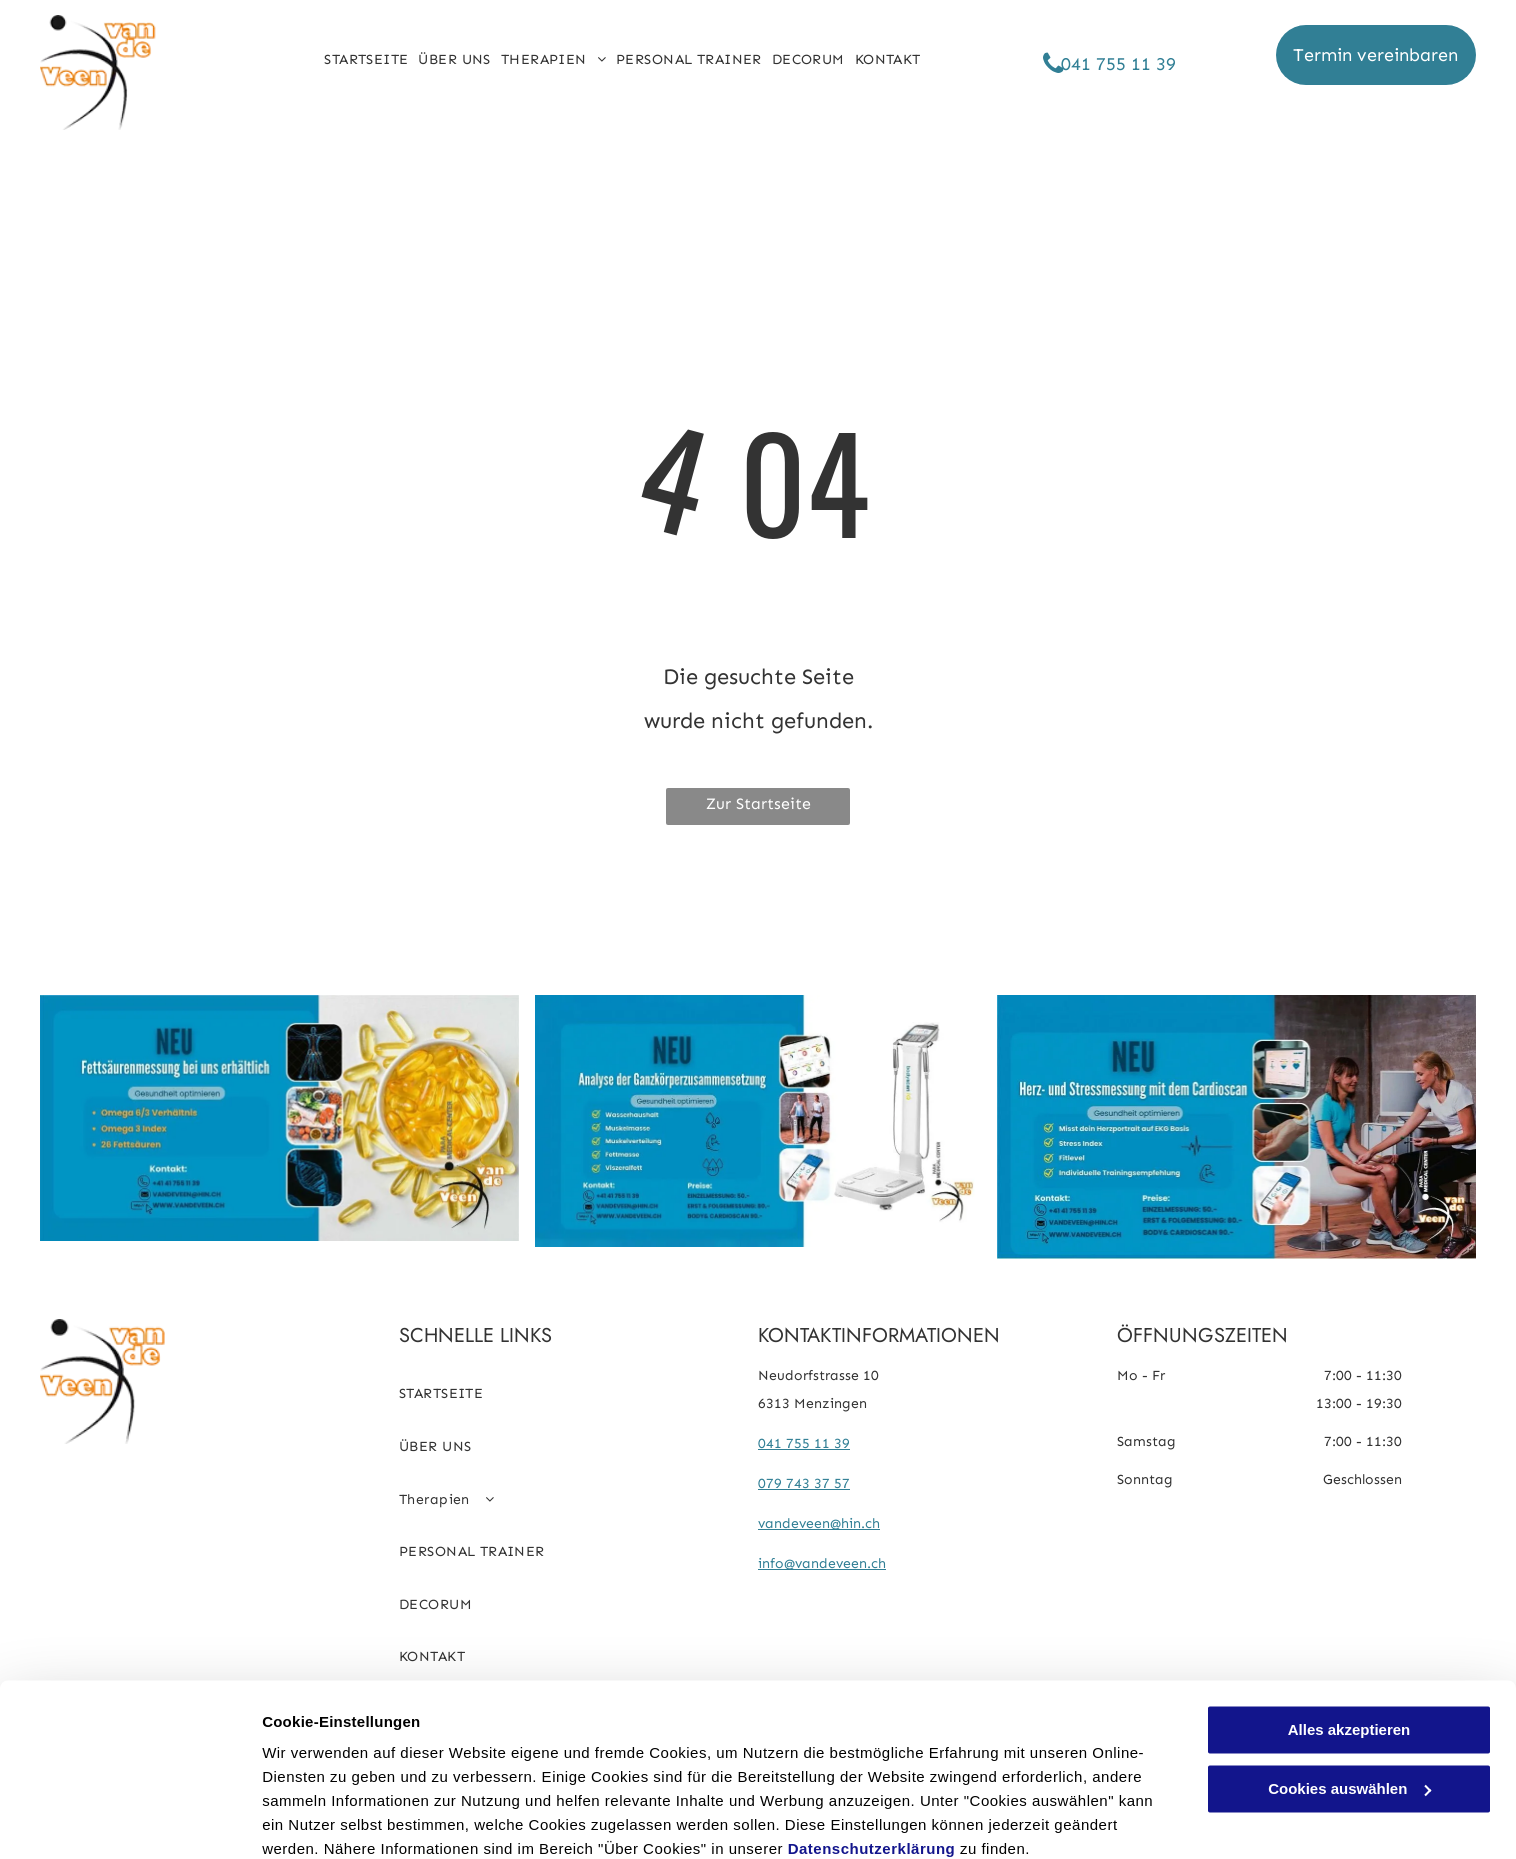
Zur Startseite (758, 803)
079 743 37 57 (804, 1483)
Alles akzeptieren (1349, 1645)
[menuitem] (366, 60)
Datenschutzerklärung (872, 1764)
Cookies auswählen (332, 1819)
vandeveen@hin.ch (819, 1523)
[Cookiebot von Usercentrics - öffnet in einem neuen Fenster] (129, 1820)
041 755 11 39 (804, 1443)
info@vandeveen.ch (822, 1563)
